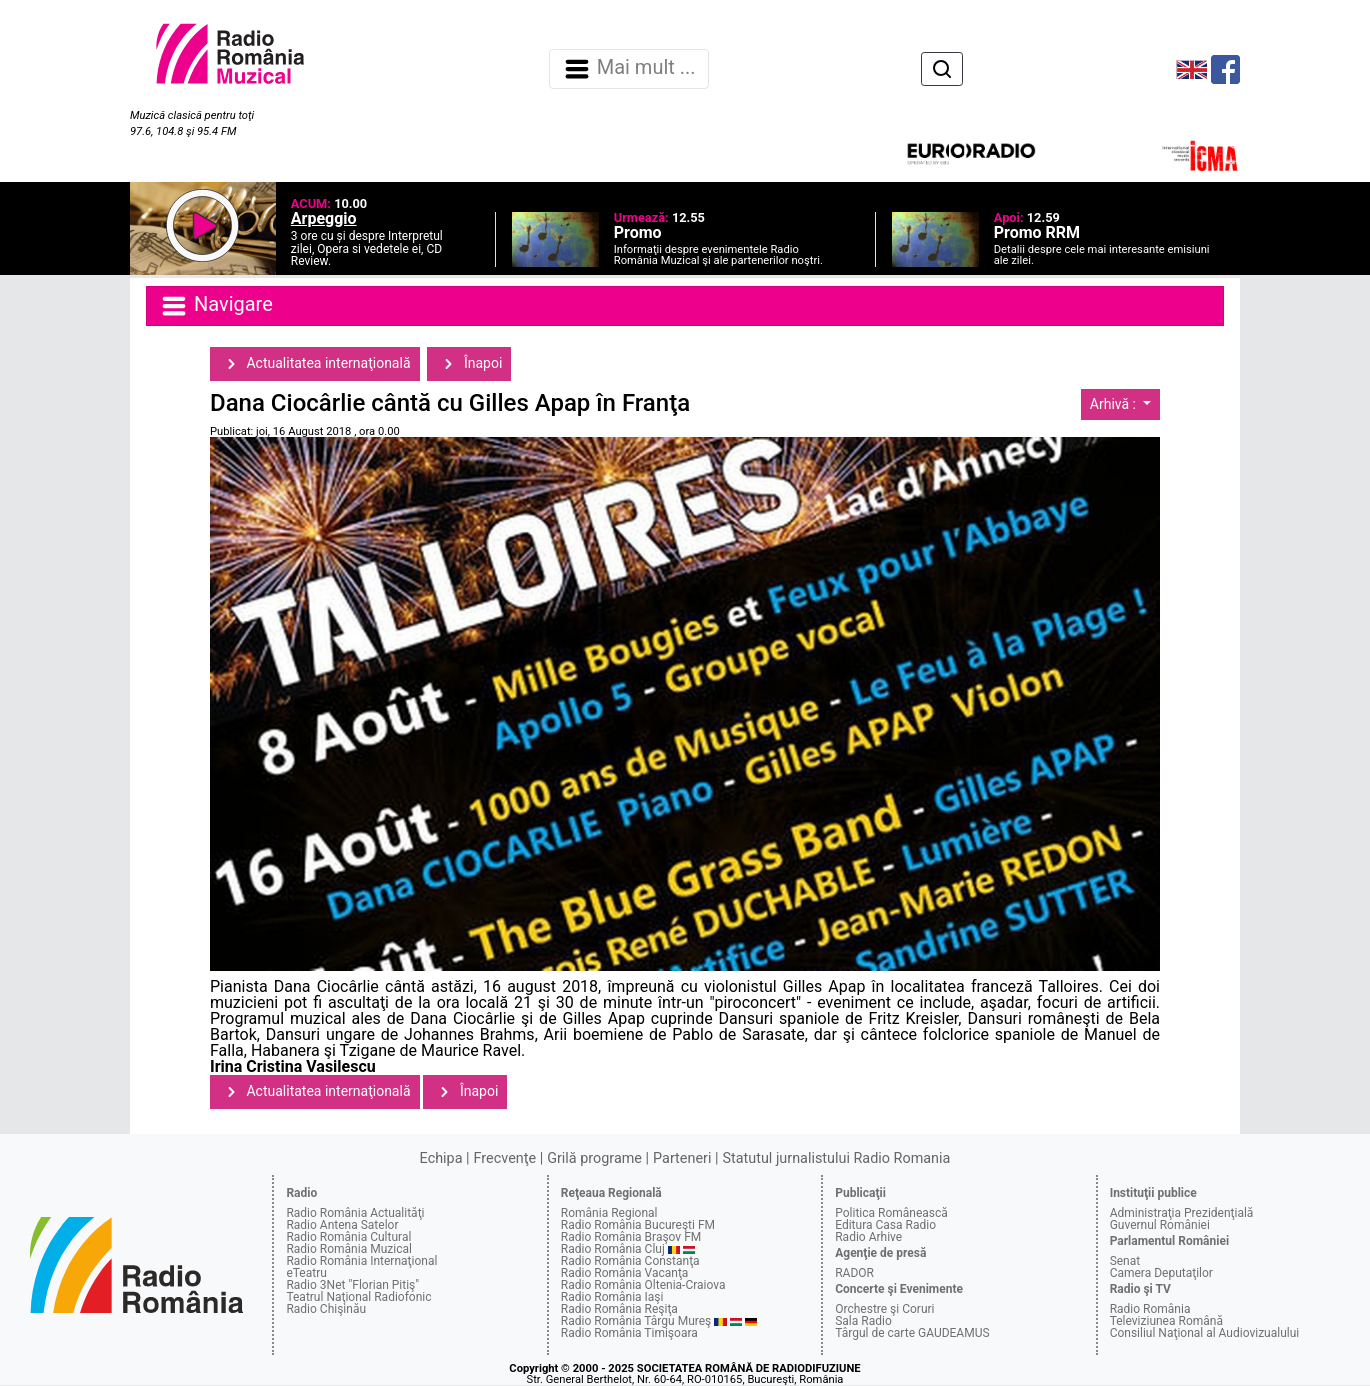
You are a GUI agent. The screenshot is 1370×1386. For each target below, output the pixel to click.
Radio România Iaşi (612, 1297)
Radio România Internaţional (361, 1261)
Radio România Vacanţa (625, 1273)
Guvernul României (1160, 1225)
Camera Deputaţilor (1161, 1273)
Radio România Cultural (348, 1237)
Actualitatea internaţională (315, 364)
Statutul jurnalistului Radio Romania (836, 1158)
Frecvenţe (505, 1158)
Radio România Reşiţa (619, 1309)
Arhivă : (1115, 404)
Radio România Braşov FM (631, 1237)
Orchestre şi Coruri (884, 1309)
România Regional (609, 1213)
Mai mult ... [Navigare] (629, 69)
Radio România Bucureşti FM (638, 1225)
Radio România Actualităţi (355, 1213)
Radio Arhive (868, 1237)
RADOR (854, 1273)
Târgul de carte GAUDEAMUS (912, 1333)
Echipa (441, 1158)
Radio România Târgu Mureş (636, 1321)
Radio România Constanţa (630, 1261)
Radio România (1150, 1309)
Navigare (216, 306)
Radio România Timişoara (629, 1333)
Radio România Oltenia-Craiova (643, 1285)
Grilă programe (594, 1158)
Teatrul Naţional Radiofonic (358, 1297)
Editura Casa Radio (885, 1225)
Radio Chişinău (326, 1309)
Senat (1125, 1261)
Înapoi (469, 364)
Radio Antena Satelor (342, 1225)
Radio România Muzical (348, 1249)
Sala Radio (863, 1321)
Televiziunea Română (1166, 1321)
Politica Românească (891, 1213)
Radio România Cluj (613, 1249)
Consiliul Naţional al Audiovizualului (1205, 1333)
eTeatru (306, 1273)
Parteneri (682, 1158)
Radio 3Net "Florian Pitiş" (352, 1285)
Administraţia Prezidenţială (1182, 1213)
